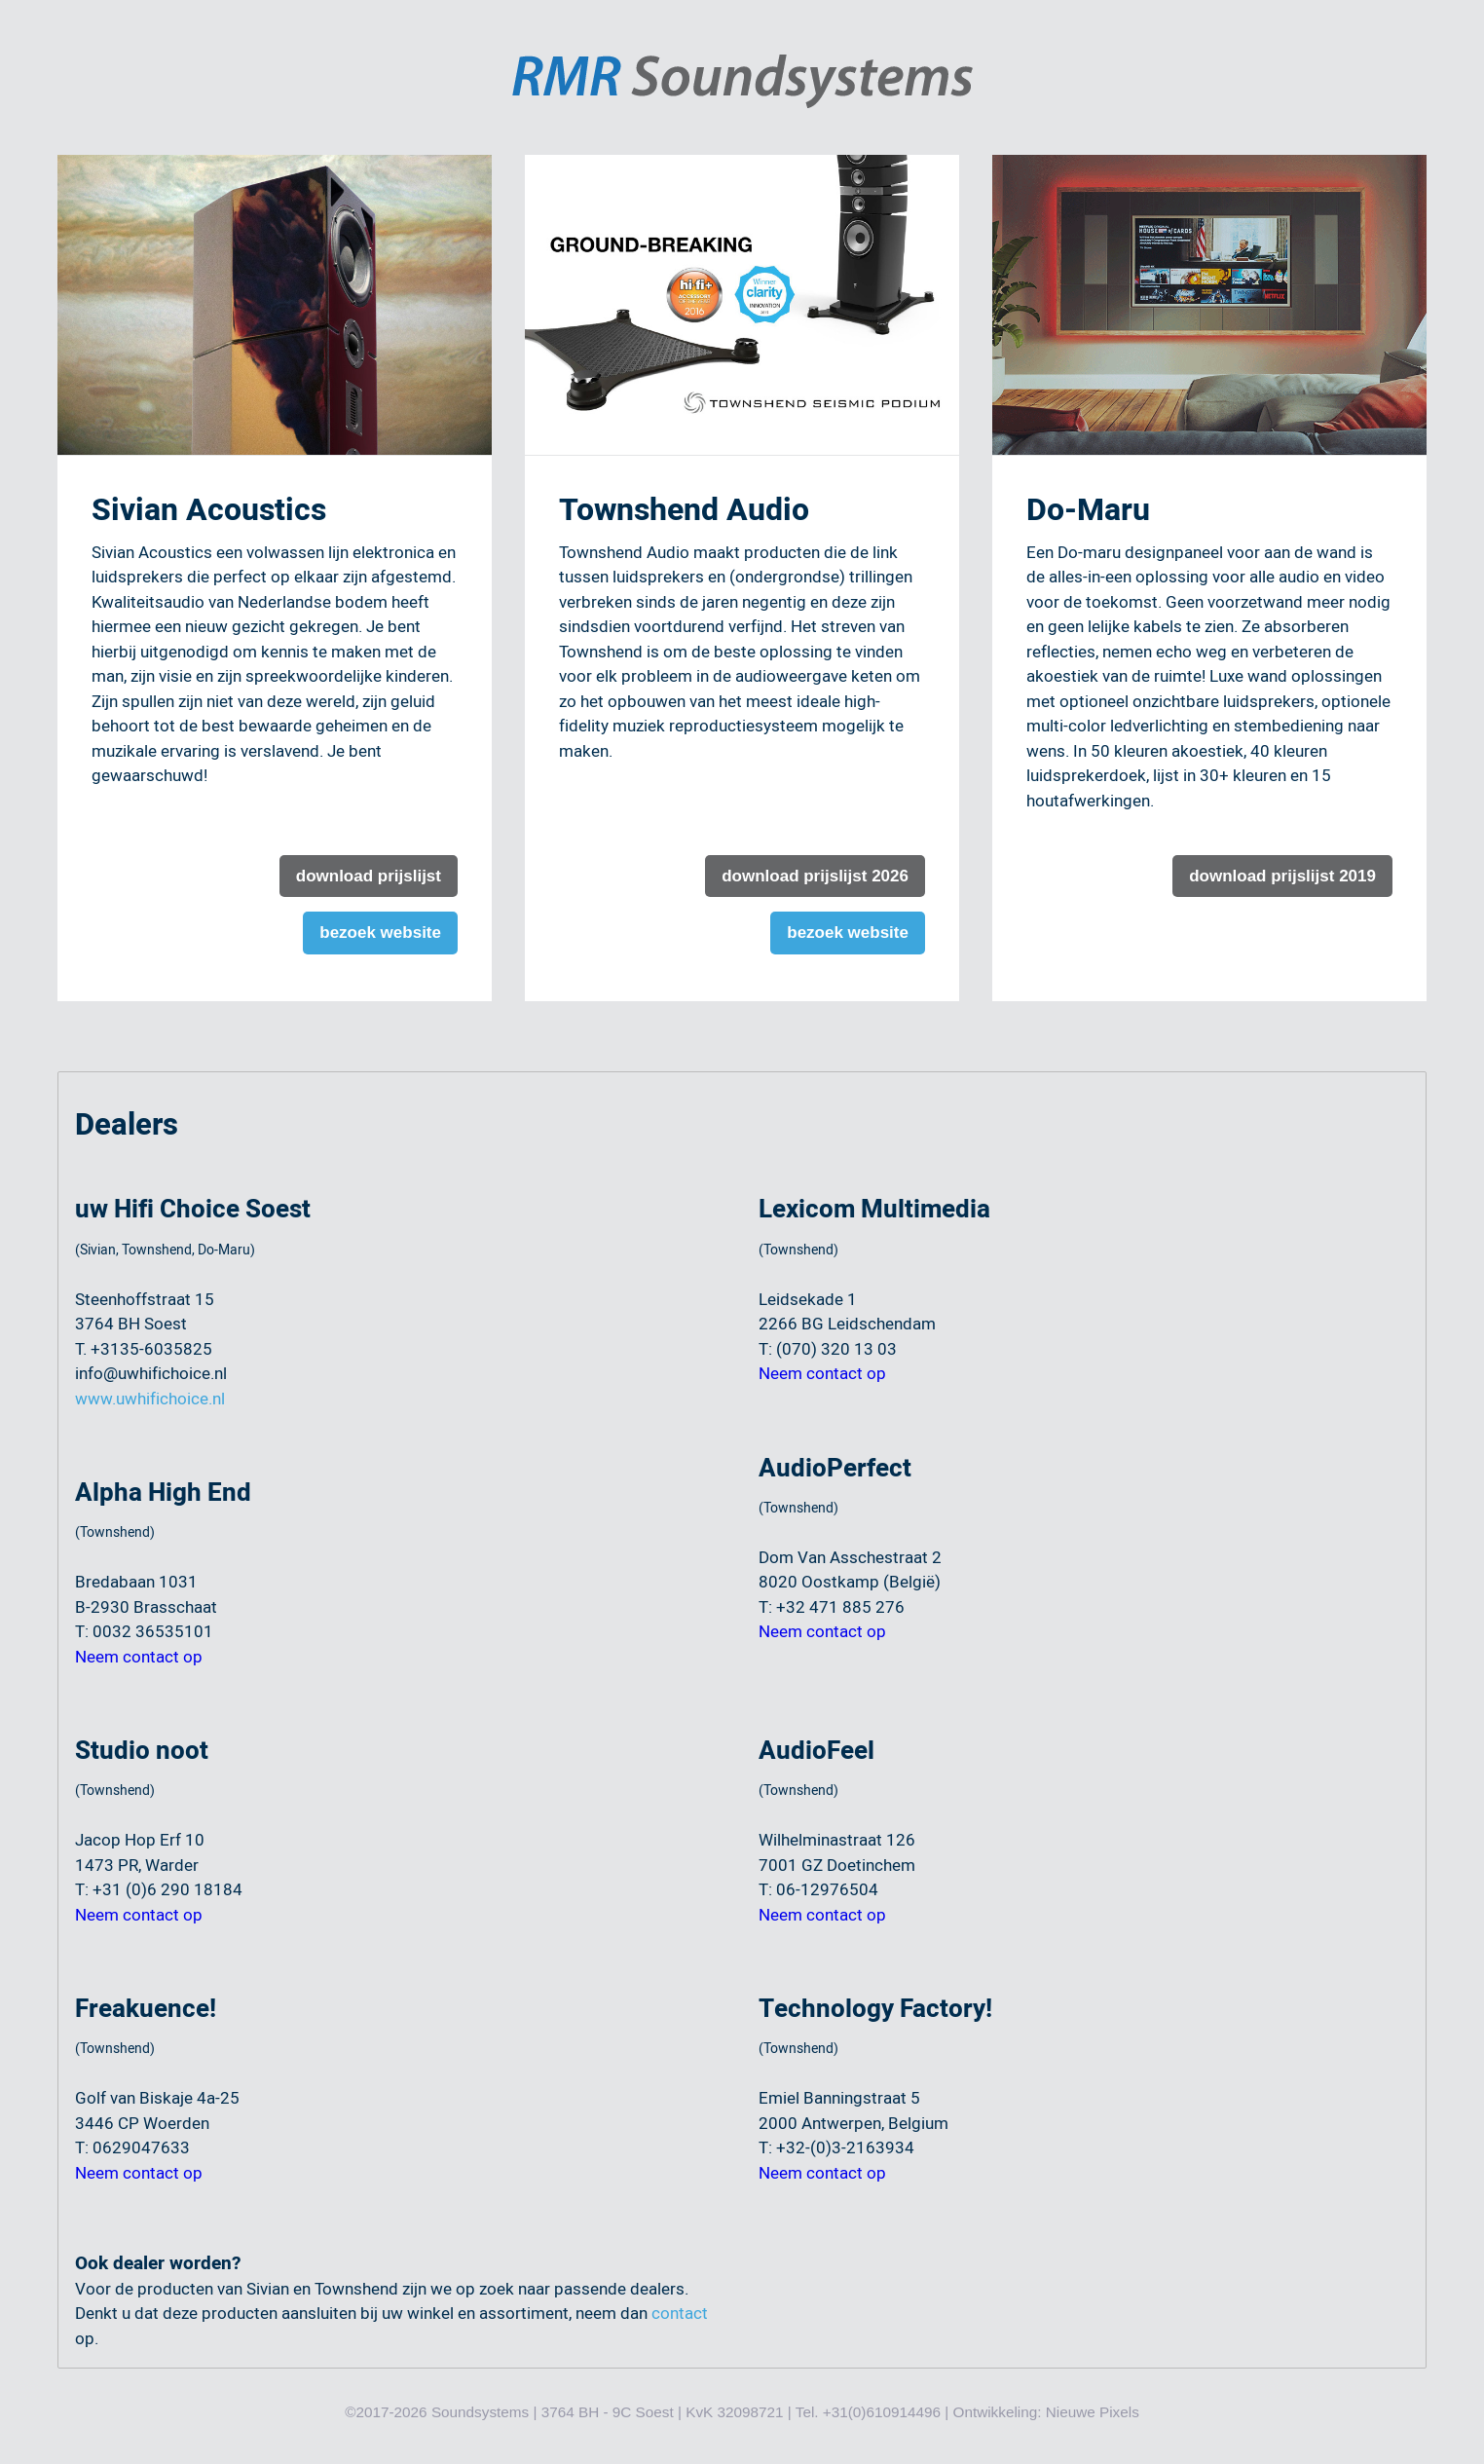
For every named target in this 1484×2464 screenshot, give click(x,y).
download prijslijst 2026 (815, 876)
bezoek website (380, 932)
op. (86, 2339)
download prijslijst (368, 876)
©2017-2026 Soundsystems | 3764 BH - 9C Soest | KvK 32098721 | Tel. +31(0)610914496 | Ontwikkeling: (695, 2412)
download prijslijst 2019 (1282, 876)
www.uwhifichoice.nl (150, 1399)
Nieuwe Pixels (1092, 2412)
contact (679, 2313)
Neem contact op (139, 1657)
